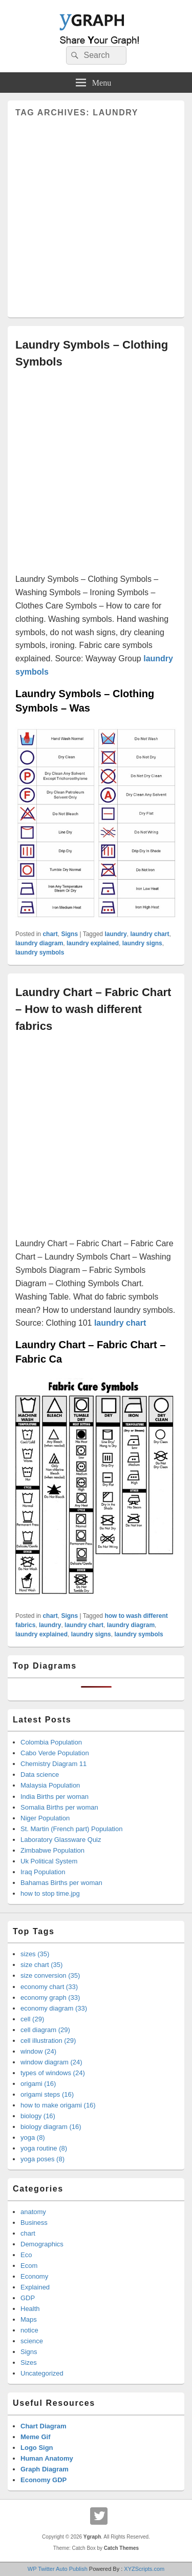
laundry (115, 934)
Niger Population (45, 1818)
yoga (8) (32, 2137)
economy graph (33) (50, 1997)
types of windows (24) (52, 2073)
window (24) (38, 2051)
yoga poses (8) (42, 2159)
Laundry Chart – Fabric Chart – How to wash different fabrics (93, 1009)
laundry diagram (39, 943)
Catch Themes (121, 2548)
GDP (27, 2298)
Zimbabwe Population (52, 1850)
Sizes (28, 2362)
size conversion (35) (50, 1975)
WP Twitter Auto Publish (58, 2569)
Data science (39, 1774)
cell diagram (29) (45, 2030)
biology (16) (37, 2116)
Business (34, 2222)
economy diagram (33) (53, 2008)
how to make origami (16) (58, 2105)
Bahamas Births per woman (61, 1883)
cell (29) (32, 2019)
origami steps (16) (47, 2094)
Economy (34, 2276)
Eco (26, 2255)
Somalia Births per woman (59, 1807)
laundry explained (93, 943)
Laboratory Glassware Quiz (60, 1839)
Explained (35, 2287)
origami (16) (38, 2083)
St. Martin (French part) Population (71, 1829)
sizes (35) (34, 1954)
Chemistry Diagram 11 (53, 1764)
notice (29, 2330)
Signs (69, 934)
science (31, 2341)
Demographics (41, 2244)
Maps (28, 2319)
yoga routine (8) (43, 2148)
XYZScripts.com (144, 2569)
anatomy (33, 2212)
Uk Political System (48, 1861)
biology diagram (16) (50, 2127)
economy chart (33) (49, 1987)
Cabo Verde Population (54, 1753)
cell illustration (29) (48, 2040)
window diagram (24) (51, 2062)
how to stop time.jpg (50, 1893)
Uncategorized (41, 2373)
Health (30, 2309)
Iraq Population (42, 1872)
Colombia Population (51, 1742)
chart (49, 934)
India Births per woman (54, 1796)
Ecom (28, 2265)
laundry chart (149, 934)
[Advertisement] (96, 213)
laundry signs (142, 943)
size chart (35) (41, 1965)
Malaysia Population (50, 1785)
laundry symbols (39, 952)
